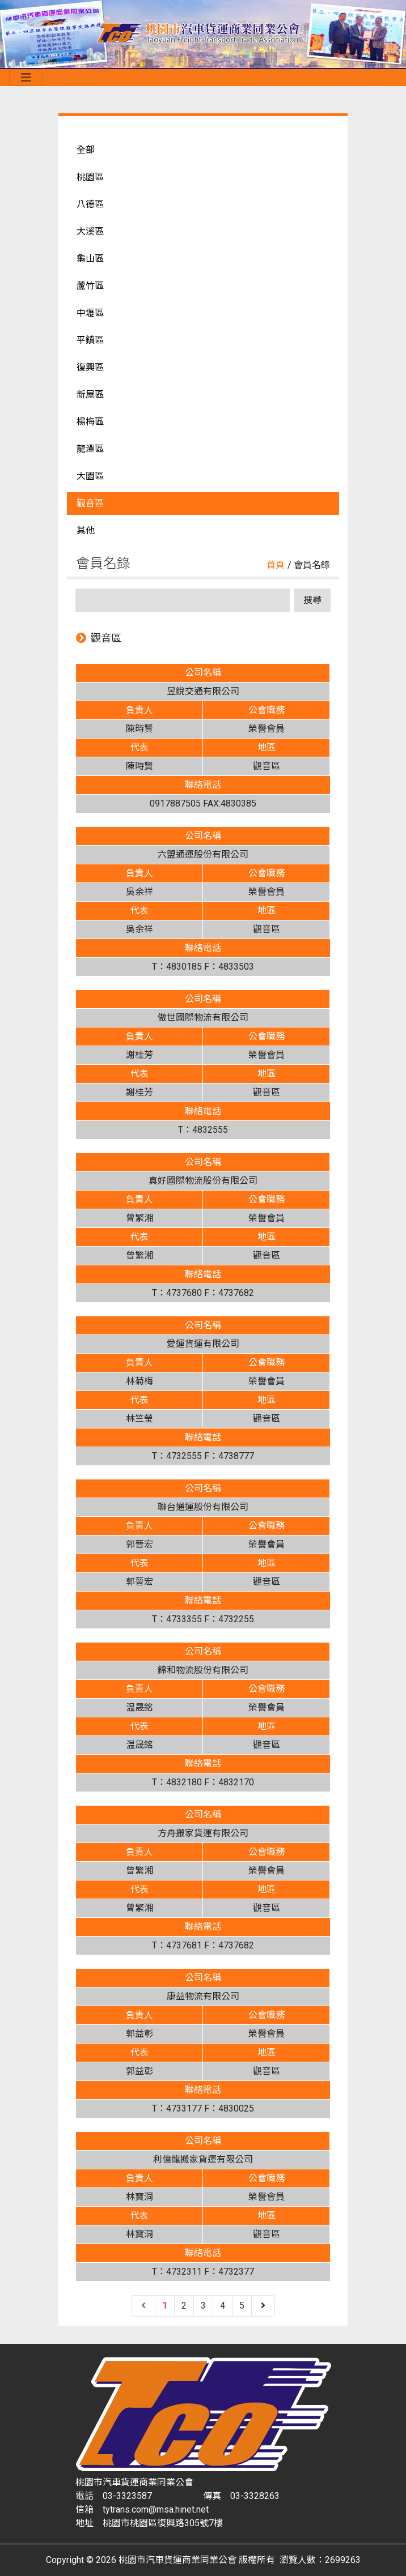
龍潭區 (90, 448)
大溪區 (90, 231)
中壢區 (90, 313)
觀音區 (90, 503)
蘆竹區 (90, 285)
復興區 (90, 367)
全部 (86, 149)
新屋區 (90, 394)
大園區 (90, 476)
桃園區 (90, 177)
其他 (86, 530)
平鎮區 (90, 340)
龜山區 (90, 258)
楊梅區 (90, 421)
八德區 (90, 204)
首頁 (276, 565)
